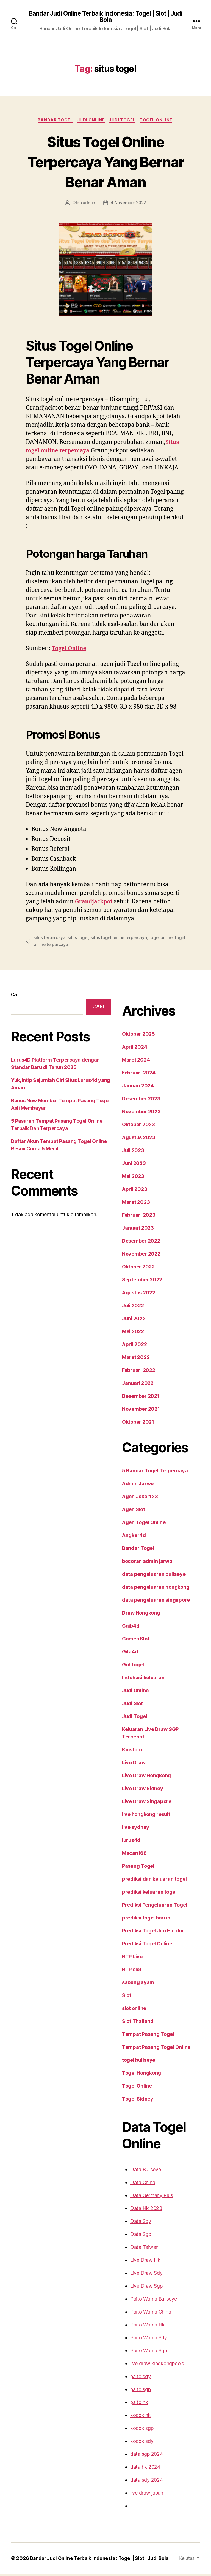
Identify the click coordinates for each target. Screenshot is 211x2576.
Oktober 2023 (131, 1134)
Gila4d (123, 1661)
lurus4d (124, 1842)
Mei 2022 (126, 1341)
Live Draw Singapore (139, 1803)
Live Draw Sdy (139, 2275)
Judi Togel (123, 121)
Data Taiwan (137, 2249)
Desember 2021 (133, 1405)
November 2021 (133, 1418)
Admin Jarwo (131, 1493)
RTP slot (125, 1971)
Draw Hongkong (134, 1622)
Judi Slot (126, 1713)
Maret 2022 (128, 1366)
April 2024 (127, 1056)
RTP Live (126, 1958)
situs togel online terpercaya (113, 947)
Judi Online (91, 121)
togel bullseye (132, 2062)
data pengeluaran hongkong (148, 1596)
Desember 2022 (133, 1250)
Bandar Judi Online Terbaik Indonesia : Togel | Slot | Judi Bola (105, 17)
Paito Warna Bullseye (147, 2301)
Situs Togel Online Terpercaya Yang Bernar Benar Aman (105, 162)
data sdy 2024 (139, 2482)
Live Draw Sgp (139, 2288)
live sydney (128, 1829)
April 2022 (127, 1354)
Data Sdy (134, 2223)
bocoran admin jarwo (140, 1570)
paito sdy (133, 2378)
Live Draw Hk (138, 2262)
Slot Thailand (131, 2023)
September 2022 (134, 1289)
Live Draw (127, 1764)
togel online (152, 947)
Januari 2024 (130, 1095)
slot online (128, 2010)
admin (89, 204)
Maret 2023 (128, 1211)
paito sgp (133, 2391)
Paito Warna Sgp (142, 2352)
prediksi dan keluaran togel (147, 1881)
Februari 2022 (131, 1379)
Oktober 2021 (131, 1431)
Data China (136, 2184)
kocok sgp (135, 2430)
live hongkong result (139, 1816)
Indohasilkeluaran (136, 1687)
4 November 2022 (128, 204)
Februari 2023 (131, 1224)
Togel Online (158, 121)
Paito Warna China (144, 2314)
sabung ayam (131, 1984)
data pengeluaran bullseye (146, 1583)
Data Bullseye (139, 2171)
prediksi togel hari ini (140, 1920)
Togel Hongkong (134, 2075)
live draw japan (140, 2495)
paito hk (132, 2404)
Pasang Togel (131, 1868)
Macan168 (127, 1855)
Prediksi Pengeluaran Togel (147, 1907)
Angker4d (127, 1544)
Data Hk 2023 (138, 2210)
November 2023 (133, 1121)
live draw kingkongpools (149, 2365)
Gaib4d (124, 1635)
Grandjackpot (95, 911)
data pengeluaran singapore (148, 1609)
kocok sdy (134, 2443)
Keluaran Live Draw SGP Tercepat (154, 1738)
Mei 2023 (126, 1185)
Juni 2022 (127, 1328)
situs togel (75, 947)
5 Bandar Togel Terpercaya (146, 1480)
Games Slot (129, 1648)
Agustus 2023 (131, 1147)
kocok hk (133, 2417)
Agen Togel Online (137, 1532)
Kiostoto (125, 1751)
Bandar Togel (54, 121)
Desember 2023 (133, 1108)
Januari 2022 (130, 1392)
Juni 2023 (127, 1172)
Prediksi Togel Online (140, 1945)
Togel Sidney (130, 2101)
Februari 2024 (131, 1082)
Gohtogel (126, 1674)
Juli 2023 (126, 1160)
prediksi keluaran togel (142, 1894)
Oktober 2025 (131, 1043)
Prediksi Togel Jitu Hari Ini (145, 1932)
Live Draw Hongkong (139, 1777)
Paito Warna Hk (140, 2326)
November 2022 (133, 1263)
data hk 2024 (138, 2469)
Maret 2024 (128, 1069)
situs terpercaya (48, 947)
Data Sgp (134, 2236)
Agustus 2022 (131, 1302)
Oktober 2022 (131, 1276)
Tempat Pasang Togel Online (148, 2049)
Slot (120, 1997)
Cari (15, 1003)
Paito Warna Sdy (142, 2339)
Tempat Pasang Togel (140, 2036)
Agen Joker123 (133, 1506)
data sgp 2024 (139, 2456)
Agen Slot (127, 1519)
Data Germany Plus (145, 2197)
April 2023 (127, 1198)
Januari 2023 (130, 1237)
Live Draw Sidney (136, 1790)
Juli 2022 (126, 1315)
